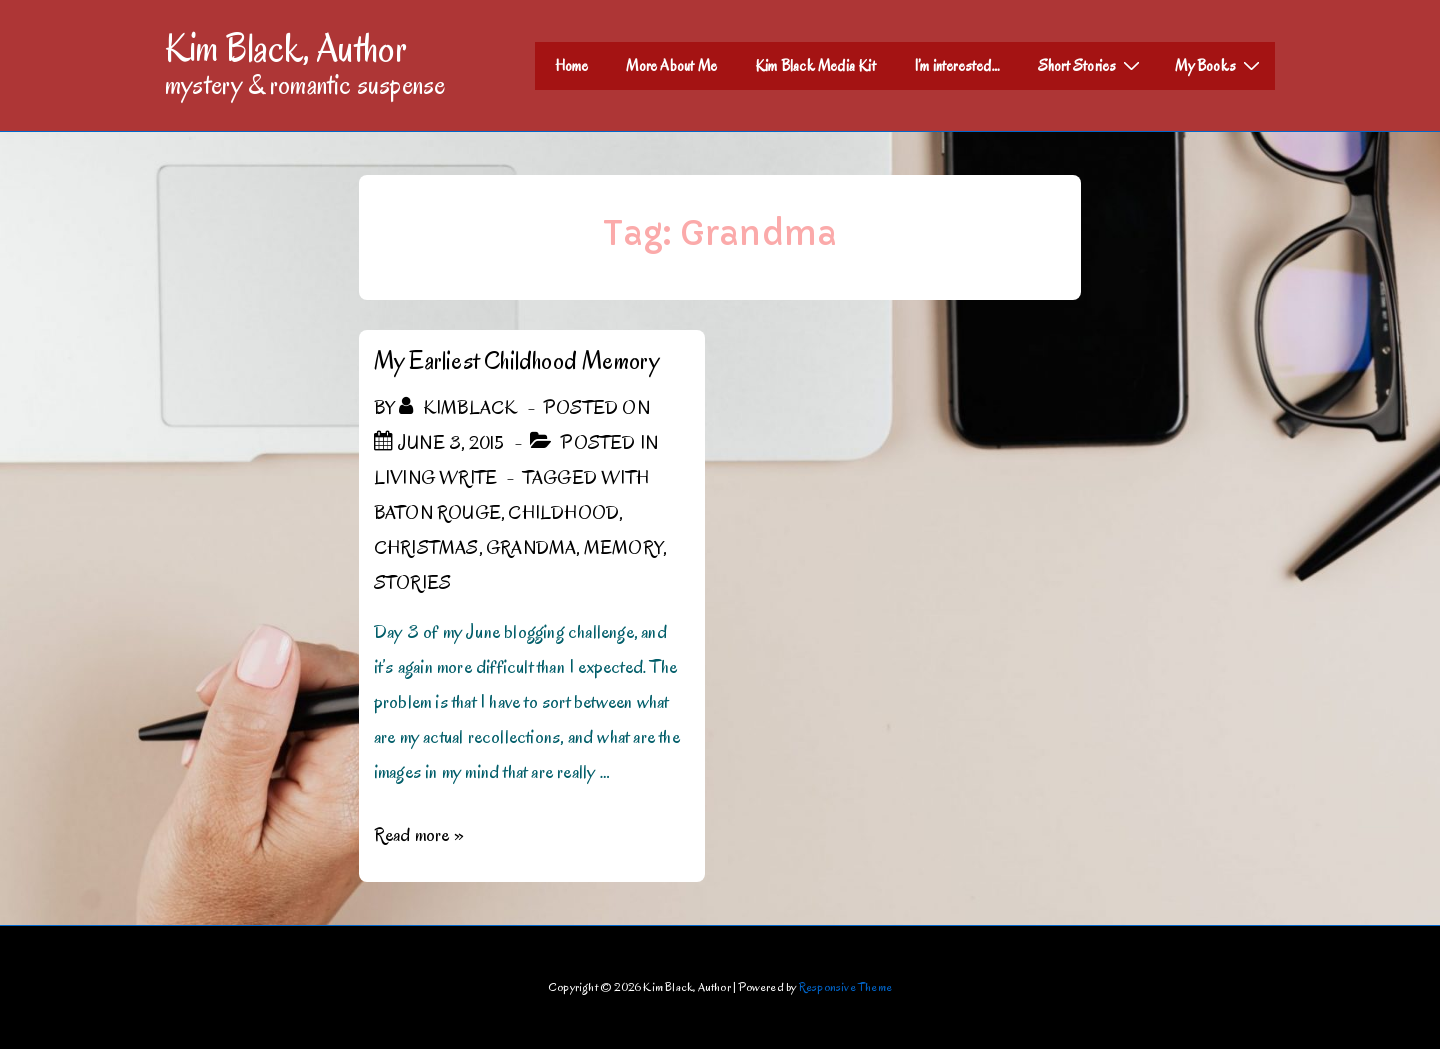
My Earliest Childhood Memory (517, 360)
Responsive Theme (845, 986)
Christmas (426, 548)
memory (623, 548)
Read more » (419, 835)
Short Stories (1092, 65)
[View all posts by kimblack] (460, 408)
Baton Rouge (437, 513)
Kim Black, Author (286, 48)
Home (572, 66)
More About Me (671, 66)
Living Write (435, 478)
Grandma (531, 548)
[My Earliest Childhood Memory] (451, 443)
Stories (412, 583)
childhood (563, 513)
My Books (1220, 65)
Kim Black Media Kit (815, 66)
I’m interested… (957, 66)
